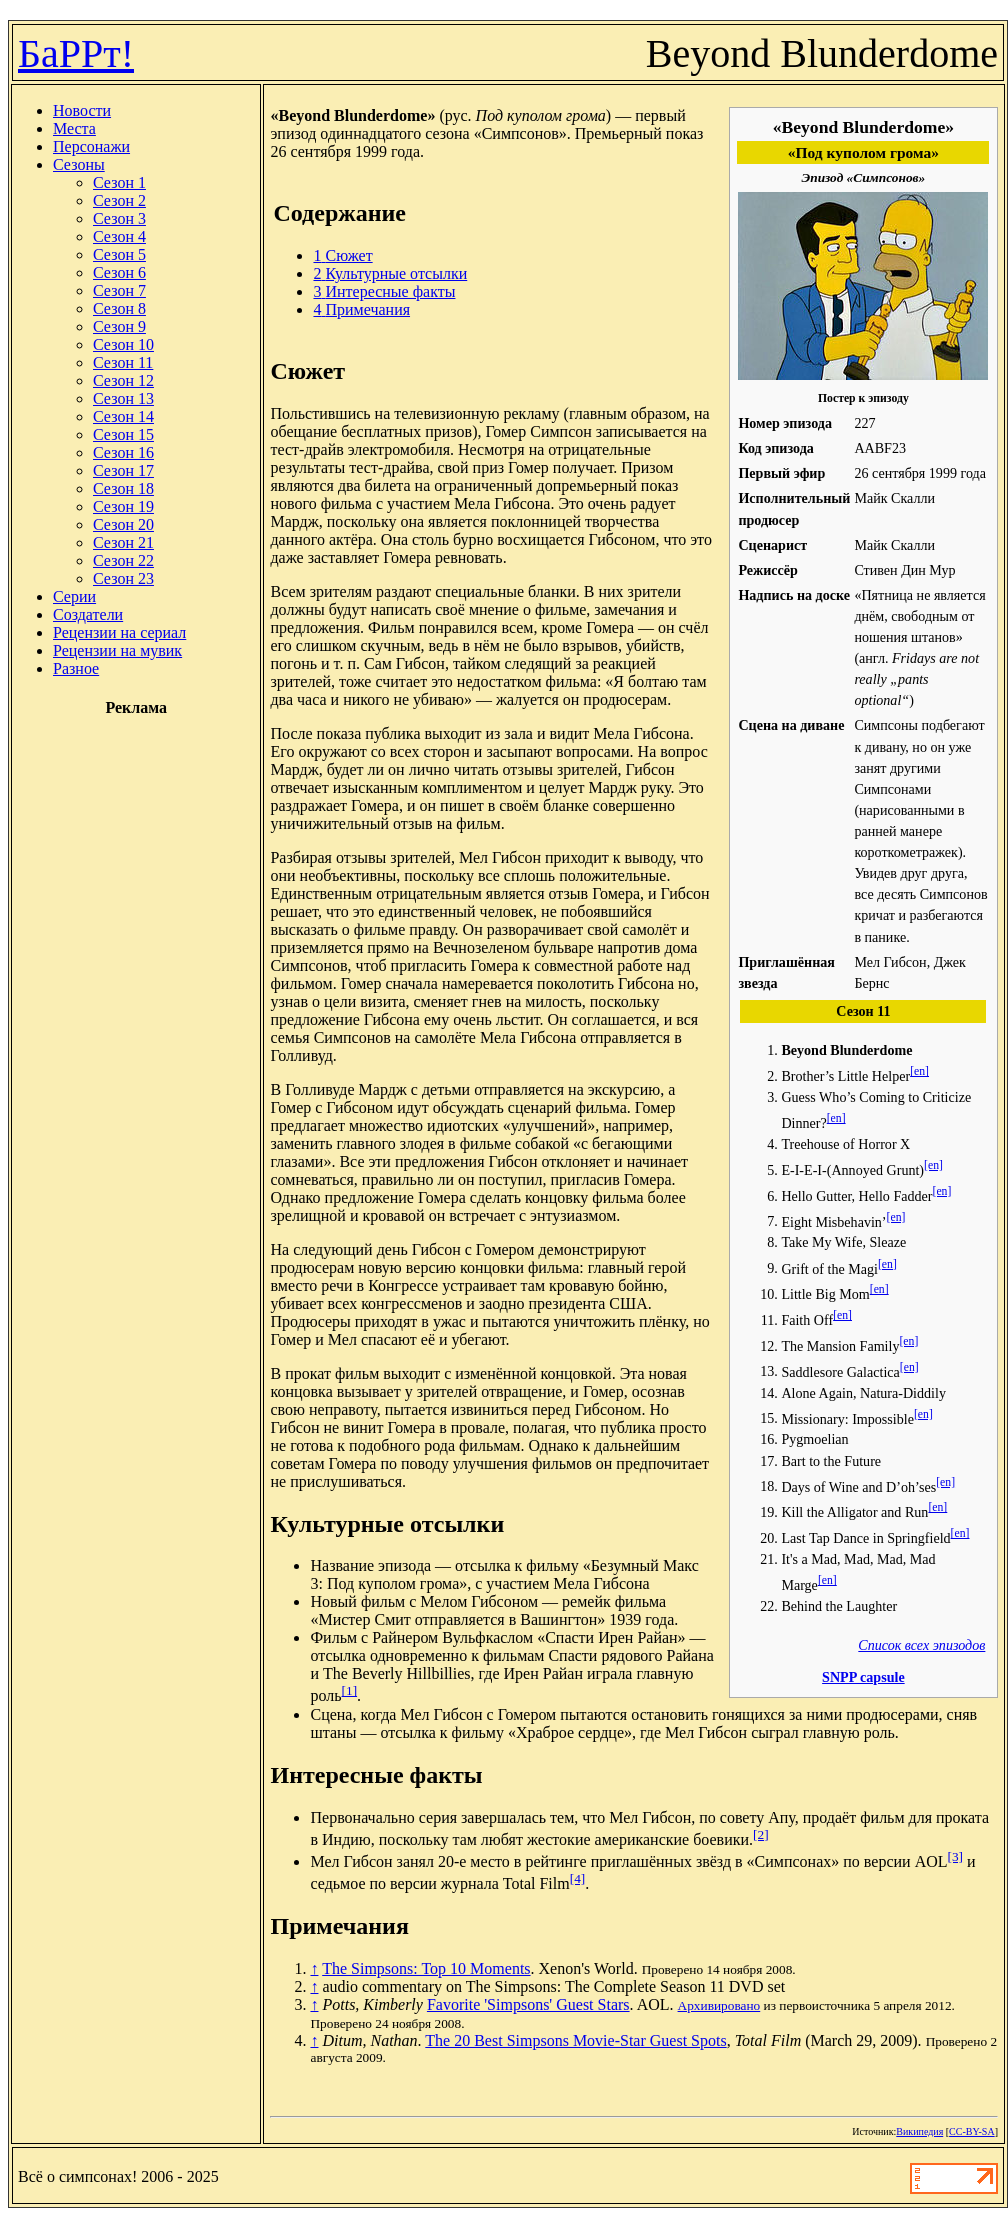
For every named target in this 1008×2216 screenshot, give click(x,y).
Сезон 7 (119, 290)
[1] (350, 1690)
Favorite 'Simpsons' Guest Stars (528, 2004)
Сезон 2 (119, 200)
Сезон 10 (123, 344)
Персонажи (91, 146)
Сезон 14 (123, 416)
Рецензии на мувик (117, 650)
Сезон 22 (123, 560)
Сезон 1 (119, 182)
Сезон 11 (123, 362)
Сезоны (79, 164)
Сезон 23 (123, 578)
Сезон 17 (123, 470)
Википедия (919, 2131)
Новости (82, 110)
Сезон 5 (119, 254)
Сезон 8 (119, 308)
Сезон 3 (119, 218)
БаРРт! (76, 53)
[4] (578, 1878)
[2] (761, 1834)
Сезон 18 (123, 488)
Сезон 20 (123, 524)
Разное (76, 668)
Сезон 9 (119, 326)
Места (74, 128)
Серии (74, 596)
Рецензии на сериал (119, 632)
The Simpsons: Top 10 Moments (426, 1968)
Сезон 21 (123, 542)
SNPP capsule (863, 1677)
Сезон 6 (119, 272)
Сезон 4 (119, 236)
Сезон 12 (123, 380)
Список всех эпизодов (921, 1645)
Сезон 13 (123, 398)
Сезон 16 (123, 452)
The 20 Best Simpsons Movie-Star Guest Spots (575, 2040)
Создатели (88, 614)
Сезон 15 (123, 434)
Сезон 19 (123, 506)
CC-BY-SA (972, 2131)
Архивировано (719, 2005)
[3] (956, 1856)
